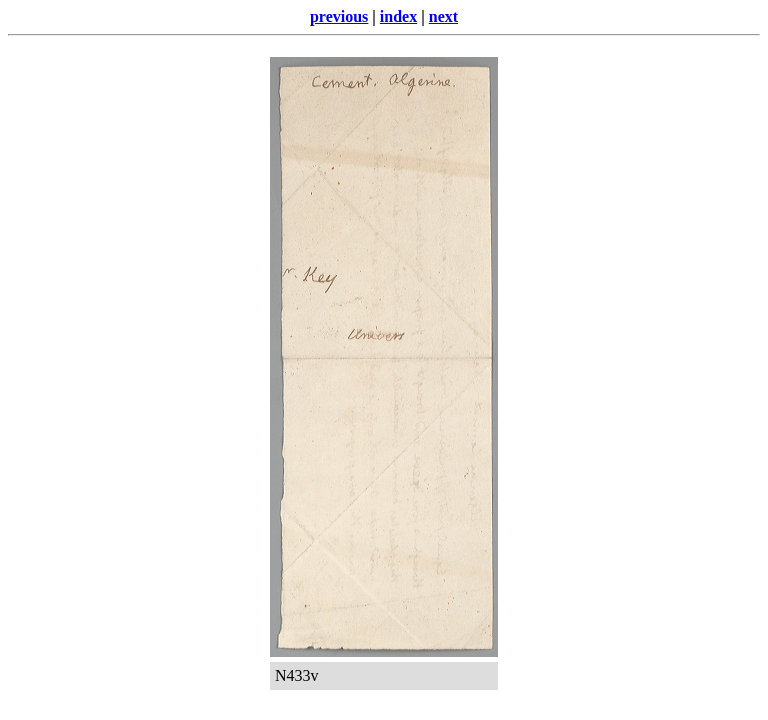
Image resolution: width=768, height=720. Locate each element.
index (398, 16)
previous (339, 16)
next (443, 16)
